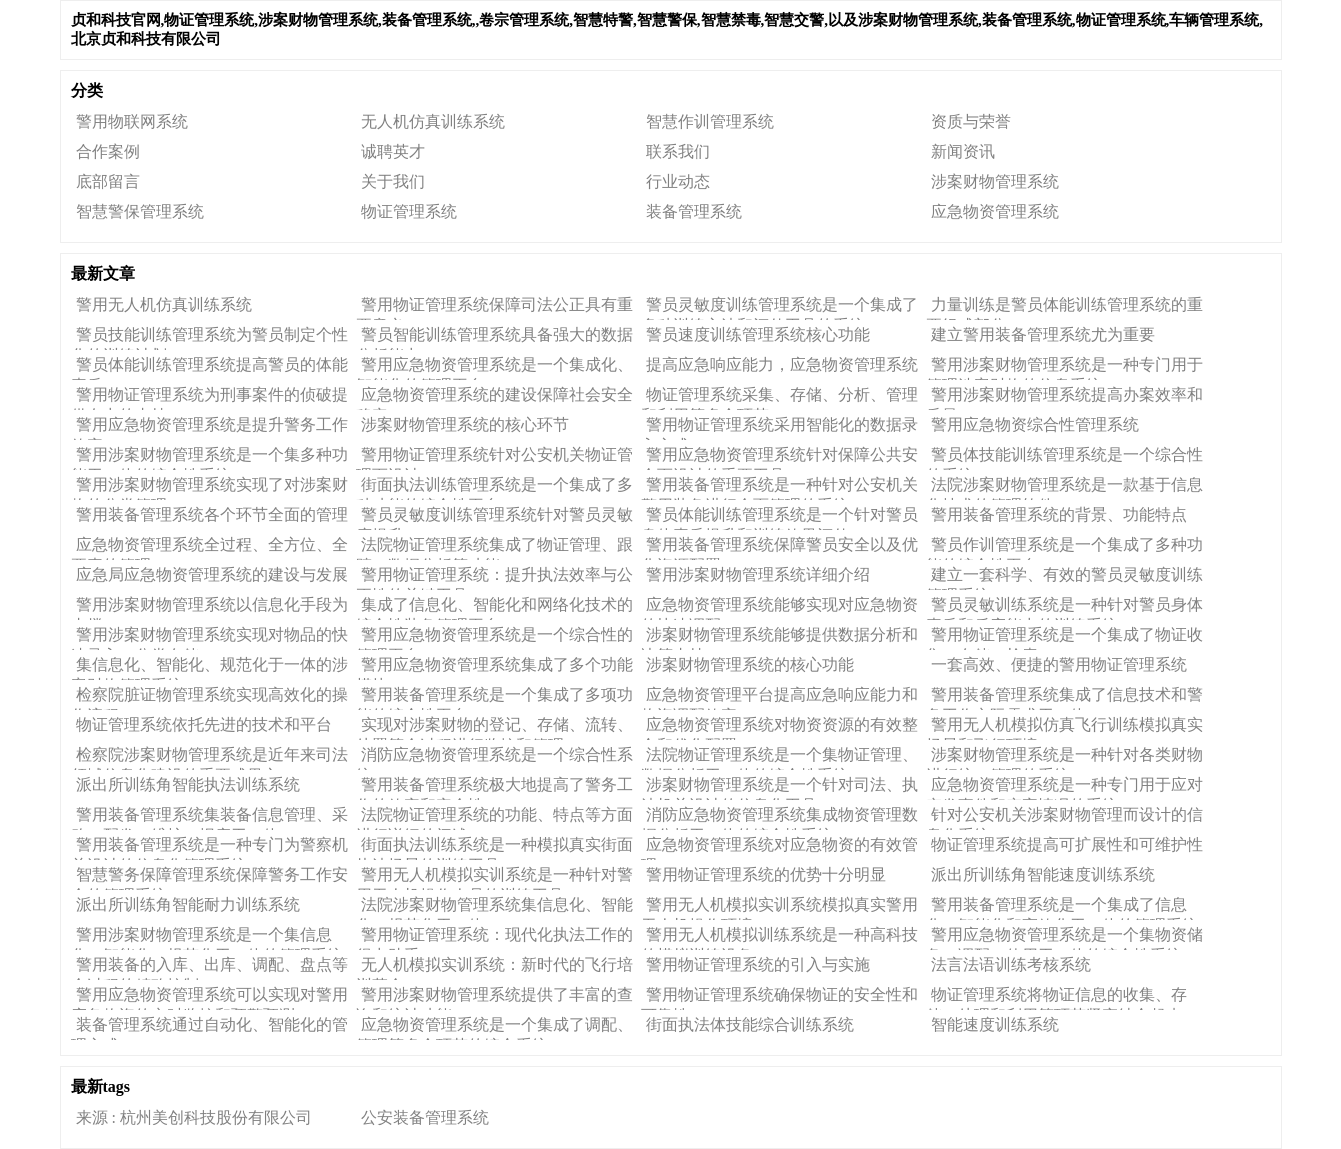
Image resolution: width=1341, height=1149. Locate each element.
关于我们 (393, 181)
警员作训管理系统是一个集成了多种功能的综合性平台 (1064, 548)
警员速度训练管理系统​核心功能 (758, 334)
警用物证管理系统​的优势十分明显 (766, 874)
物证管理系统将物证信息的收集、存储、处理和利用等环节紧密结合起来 (1056, 998)
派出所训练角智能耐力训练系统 (188, 904)
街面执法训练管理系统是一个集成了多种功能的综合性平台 (494, 488)
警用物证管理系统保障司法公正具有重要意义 (494, 308)
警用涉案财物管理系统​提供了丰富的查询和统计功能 (494, 998)
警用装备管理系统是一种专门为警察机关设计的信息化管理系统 (209, 848)
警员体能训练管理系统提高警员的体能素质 (209, 368)
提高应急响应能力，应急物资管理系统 (782, 364)
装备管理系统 (694, 211)
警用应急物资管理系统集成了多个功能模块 (494, 668)
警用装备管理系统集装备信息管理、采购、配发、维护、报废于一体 (209, 818)
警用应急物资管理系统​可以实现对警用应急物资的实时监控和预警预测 (209, 998)
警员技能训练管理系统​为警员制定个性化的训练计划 (209, 338)
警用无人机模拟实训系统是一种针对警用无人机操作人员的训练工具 (494, 878)
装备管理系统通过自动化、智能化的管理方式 (209, 1028)
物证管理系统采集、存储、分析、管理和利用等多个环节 (779, 398)
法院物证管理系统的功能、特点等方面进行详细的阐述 (494, 818)
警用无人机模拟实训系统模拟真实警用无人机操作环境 (779, 908)
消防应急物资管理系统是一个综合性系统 (494, 758)
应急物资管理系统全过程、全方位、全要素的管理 (209, 548)
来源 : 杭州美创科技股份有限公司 (194, 1117)
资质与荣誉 (971, 121)
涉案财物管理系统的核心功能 (750, 664)
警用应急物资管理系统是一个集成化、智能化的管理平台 (494, 368)
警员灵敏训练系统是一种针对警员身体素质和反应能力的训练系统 (1064, 608)
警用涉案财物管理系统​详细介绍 (758, 574)
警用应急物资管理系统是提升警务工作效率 (209, 428)
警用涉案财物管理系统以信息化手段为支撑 (209, 608)
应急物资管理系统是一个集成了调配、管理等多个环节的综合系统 (494, 1028)
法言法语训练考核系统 (1011, 964)
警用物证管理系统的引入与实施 (758, 964)
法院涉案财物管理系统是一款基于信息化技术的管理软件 (1064, 488)
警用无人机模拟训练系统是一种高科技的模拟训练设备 (779, 938)
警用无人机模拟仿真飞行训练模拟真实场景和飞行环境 (1064, 728)
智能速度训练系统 (995, 1024)
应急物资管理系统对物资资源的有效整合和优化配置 (779, 728)
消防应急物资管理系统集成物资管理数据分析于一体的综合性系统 (779, 818)
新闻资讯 (963, 151)
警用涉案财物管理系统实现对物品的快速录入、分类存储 (209, 638)
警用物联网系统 (132, 121)
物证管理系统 (409, 211)
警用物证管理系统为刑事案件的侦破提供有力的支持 (209, 398)
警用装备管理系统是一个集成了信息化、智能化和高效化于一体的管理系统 (1062, 908)
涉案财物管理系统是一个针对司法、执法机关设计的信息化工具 (779, 788)
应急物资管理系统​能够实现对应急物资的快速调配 (779, 608)
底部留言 (108, 181)
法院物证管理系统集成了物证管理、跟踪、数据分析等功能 (494, 548)
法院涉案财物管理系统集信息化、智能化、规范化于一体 (494, 908)
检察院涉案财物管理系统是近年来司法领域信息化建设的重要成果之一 (209, 758)
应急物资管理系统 (995, 211)
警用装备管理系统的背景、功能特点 (1059, 514)
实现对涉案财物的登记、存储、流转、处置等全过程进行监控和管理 (494, 728)
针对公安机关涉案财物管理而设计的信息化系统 (1064, 818)
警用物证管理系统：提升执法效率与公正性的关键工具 (494, 578)
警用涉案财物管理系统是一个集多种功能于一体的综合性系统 (209, 458)
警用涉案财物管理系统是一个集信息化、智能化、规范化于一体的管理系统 (207, 938)
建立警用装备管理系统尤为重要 (1043, 334)
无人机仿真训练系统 (433, 121)
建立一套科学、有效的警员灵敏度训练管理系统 (1064, 578)
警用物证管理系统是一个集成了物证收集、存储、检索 (1064, 638)
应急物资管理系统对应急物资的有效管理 (779, 848)
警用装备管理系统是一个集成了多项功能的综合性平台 (494, 698)
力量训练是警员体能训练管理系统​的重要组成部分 (1064, 308)
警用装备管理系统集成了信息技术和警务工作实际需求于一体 (1064, 698)
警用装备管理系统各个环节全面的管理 (212, 514)
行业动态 (678, 181)
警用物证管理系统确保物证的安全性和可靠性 (779, 998)
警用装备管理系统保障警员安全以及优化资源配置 (779, 548)
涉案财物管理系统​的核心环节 (465, 424)
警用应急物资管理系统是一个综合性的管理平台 (494, 638)
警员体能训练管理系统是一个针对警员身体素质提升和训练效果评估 (779, 518)
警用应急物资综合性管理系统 (1035, 424)
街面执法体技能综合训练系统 (750, 1024)
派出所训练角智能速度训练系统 (1043, 874)
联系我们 (678, 151)
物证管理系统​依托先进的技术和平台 (204, 724)
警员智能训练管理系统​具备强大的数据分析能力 (494, 338)
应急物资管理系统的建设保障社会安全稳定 (494, 398)
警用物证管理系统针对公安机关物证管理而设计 (494, 458)
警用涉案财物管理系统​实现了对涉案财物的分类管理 (209, 488)
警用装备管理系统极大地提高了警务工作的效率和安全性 (494, 788)
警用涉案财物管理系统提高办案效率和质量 (1064, 398)
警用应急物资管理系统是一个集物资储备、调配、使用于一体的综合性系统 (1064, 938)
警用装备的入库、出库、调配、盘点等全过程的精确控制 (209, 968)
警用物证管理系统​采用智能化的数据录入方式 (779, 428)
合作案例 (108, 151)
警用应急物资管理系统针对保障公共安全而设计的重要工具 (779, 458)
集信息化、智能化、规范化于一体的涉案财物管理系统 (209, 668)
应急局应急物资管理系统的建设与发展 (212, 574)
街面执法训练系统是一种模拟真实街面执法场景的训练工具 (494, 848)
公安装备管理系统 (425, 1117)
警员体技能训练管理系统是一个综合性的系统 (1064, 458)
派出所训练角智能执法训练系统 (188, 784)
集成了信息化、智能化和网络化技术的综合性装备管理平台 (494, 608)
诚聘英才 (393, 151)
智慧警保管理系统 (140, 211)
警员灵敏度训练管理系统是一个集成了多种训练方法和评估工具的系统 (779, 308)
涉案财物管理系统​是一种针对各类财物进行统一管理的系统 (1064, 758)
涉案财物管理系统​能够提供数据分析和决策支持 (779, 638)
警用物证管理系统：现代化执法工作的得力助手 (494, 938)
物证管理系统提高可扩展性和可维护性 (1067, 844)
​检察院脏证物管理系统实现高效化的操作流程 (209, 698)
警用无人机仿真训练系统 (164, 304)
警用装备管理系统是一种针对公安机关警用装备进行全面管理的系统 (779, 488)
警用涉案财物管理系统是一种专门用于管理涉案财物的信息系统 (1064, 368)
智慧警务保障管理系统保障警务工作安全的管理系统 (209, 878)
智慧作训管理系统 (710, 121)
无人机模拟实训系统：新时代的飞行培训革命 (494, 968)
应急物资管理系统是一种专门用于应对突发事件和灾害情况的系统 (1064, 788)
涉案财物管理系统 (995, 181)
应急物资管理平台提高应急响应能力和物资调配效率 (779, 698)
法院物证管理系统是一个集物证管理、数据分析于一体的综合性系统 (779, 758)
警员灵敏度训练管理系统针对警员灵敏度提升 (494, 518)
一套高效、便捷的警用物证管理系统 (1059, 664)
